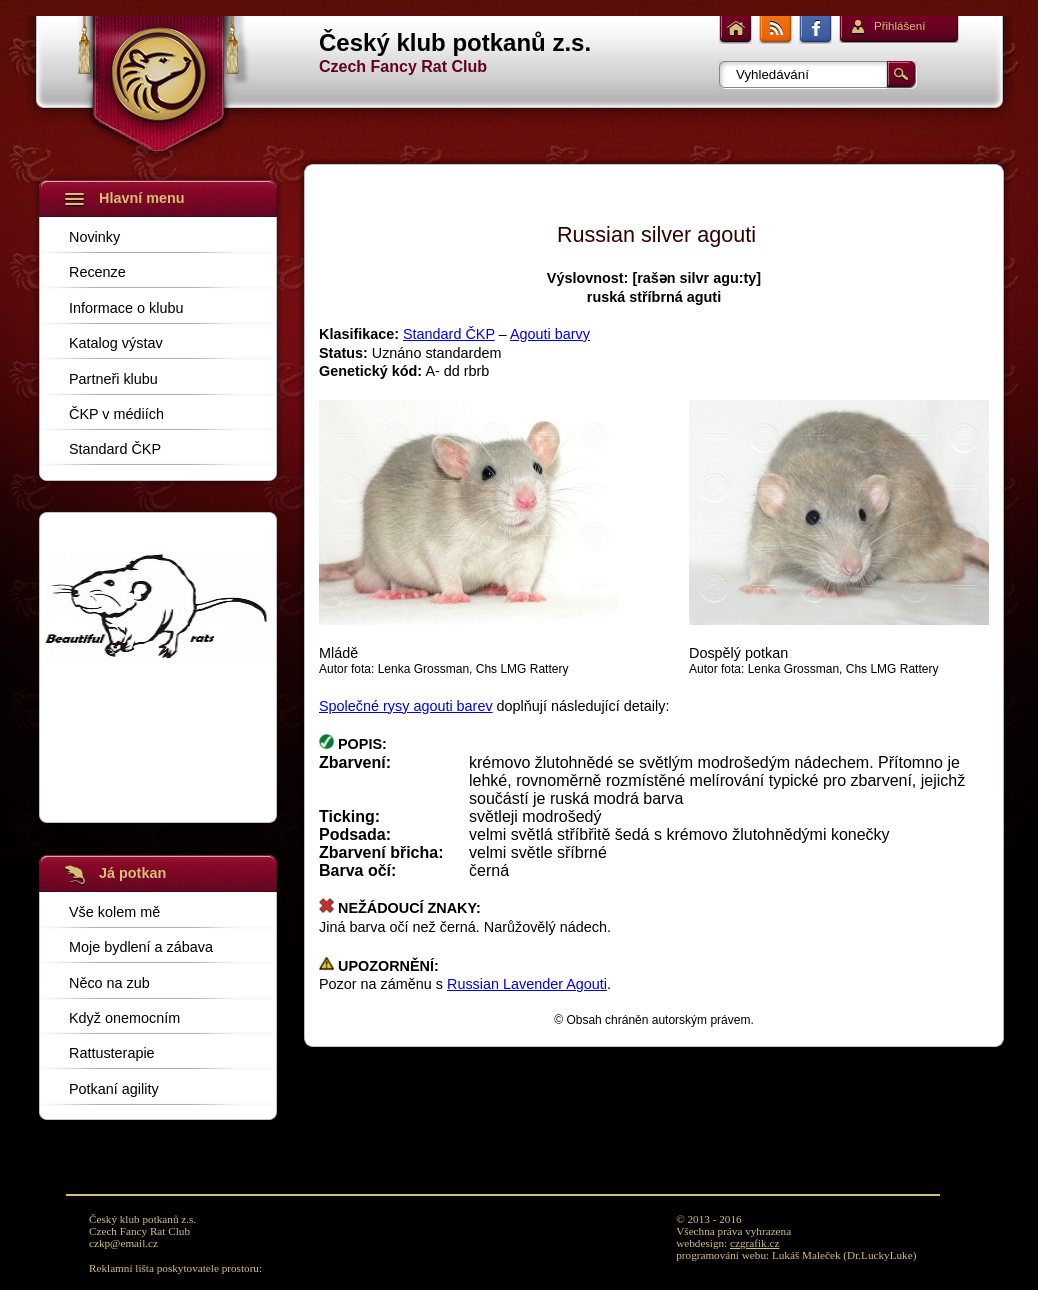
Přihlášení (899, 26)
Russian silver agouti (656, 234)
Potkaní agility (114, 1088)
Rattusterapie (112, 1052)
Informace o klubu (126, 307)
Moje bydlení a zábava (141, 946)
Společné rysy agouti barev (406, 706)
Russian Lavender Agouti (527, 984)
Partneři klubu (113, 378)
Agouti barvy (550, 334)
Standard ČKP (115, 448)
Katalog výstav (116, 342)
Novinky (94, 236)
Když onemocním (124, 1017)
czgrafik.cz (754, 1243)
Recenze (97, 271)
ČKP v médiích (116, 413)
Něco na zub (109, 982)
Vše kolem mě (114, 911)
